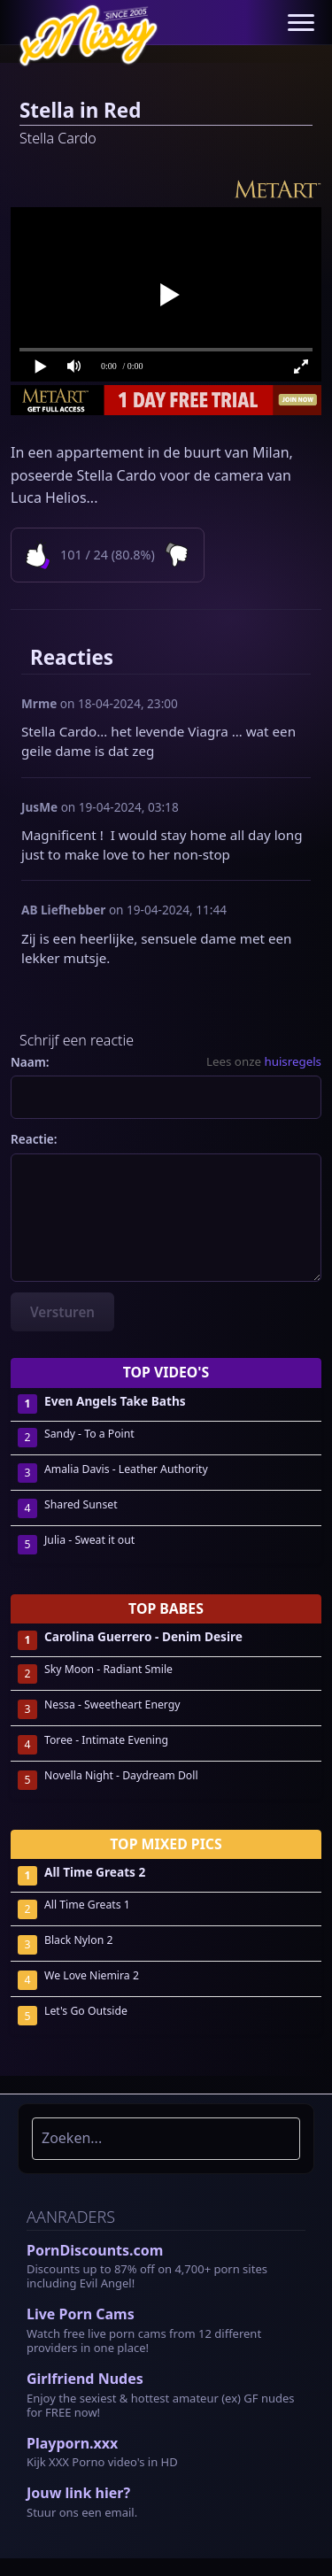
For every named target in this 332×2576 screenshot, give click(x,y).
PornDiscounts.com (95, 2250)
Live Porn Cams (81, 2314)
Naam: (30, 1061)
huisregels (292, 1061)
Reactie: (34, 1138)
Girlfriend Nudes (85, 2378)
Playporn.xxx (72, 2443)
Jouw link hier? (78, 2493)
